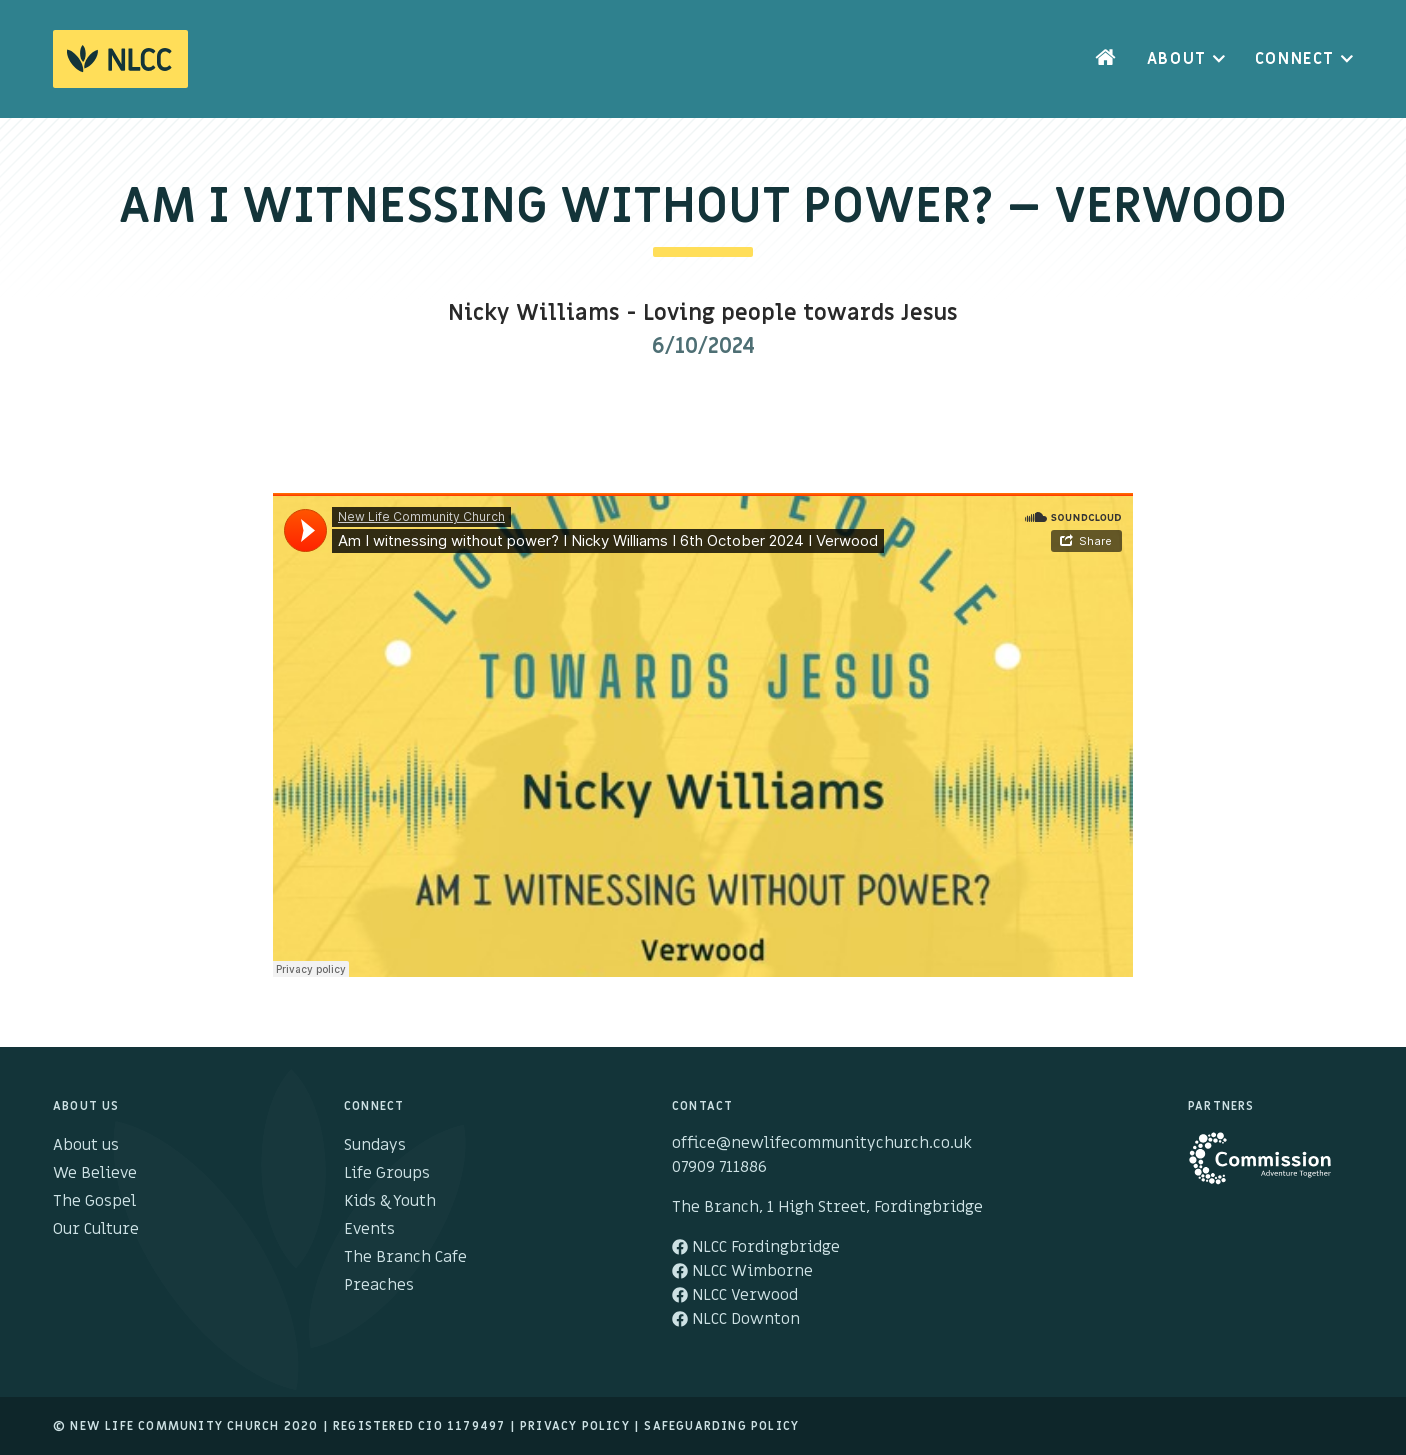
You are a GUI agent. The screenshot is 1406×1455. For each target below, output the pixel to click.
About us (86, 1145)
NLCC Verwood (735, 1295)
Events (369, 1229)
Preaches (379, 1285)
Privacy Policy (575, 1426)
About (1177, 59)
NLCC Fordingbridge (756, 1247)
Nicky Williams (534, 313)
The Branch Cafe (405, 1257)
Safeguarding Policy (721, 1426)
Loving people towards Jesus (800, 313)
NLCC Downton (736, 1319)
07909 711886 (719, 1167)
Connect (1295, 59)
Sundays (375, 1145)
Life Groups (387, 1173)
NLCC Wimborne (742, 1271)
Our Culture (96, 1229)
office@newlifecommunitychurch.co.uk (822, 1143)
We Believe (95, 1173)
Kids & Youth (390, 1201)
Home (1106, 59)
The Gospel (94, 1201)
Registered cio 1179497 (419, 1426)
